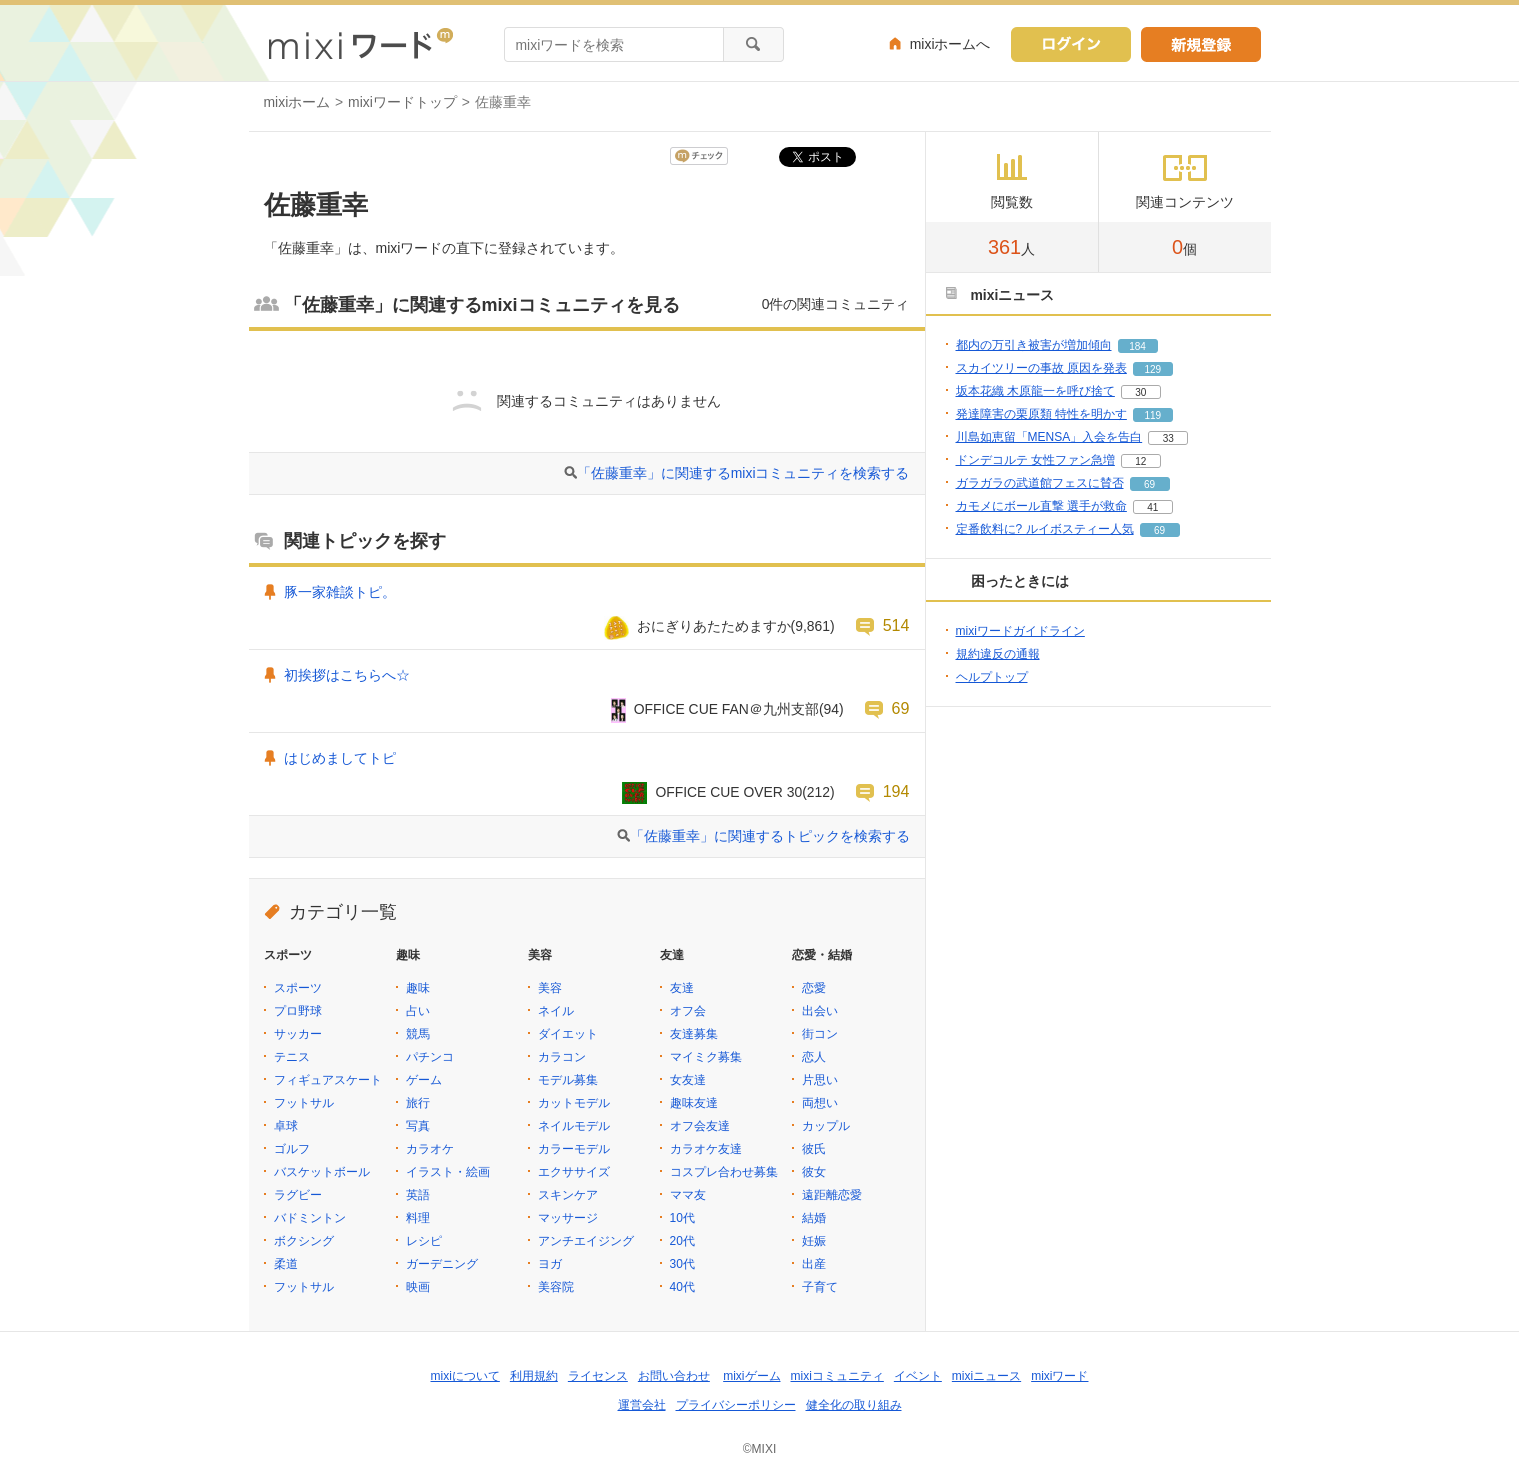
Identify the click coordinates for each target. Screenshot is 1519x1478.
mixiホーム (297, 102)
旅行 (418, 1103)
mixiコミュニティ (837, 1376)
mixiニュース (986, 1376)
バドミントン (310, 1218)
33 (1168, 438)
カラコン (562, 1057)
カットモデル (574, 1103)
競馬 (418, 1034)
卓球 (286, 1126)
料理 (418, 1218)
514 (896, 625)
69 (901, 708)
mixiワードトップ (402, 102)
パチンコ (430, 1057)
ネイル (556, 1011)
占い (418, 1011)
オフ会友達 (700, 1126)
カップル (826, 1126)
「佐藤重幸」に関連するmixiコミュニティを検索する (743, 473)
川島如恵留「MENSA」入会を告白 (1049, 437)
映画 (418, 1287)
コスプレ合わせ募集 (724, 1172)
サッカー (298, 1034)
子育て (820, 1287)
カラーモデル (574, 1149)
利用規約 (534, 1376)
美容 (550, 988)
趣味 (418, 988)
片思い (820, 1080)
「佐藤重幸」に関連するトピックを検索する (770, 836)
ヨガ (550, 1264)
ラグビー (298, 1195)
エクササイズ (574, 1172)
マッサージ (568, 1218)
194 (896, 791)
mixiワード (1059, 1376)
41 (1152, 507)
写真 (418, 1126)
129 (1153, 369)
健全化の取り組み (854, 1405)
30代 (682, 1264)
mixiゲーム (751, 1376)
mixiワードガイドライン (1020, 631)
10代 (682, 1218)
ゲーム (424, 1080)
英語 (418, 1195)
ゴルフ (292, 1149)
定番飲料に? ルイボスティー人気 (1045, 529)
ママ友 (688, 1195)
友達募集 (694, 1034)
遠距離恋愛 (832, 1195)
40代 (682, 1287)
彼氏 (814, 1149)
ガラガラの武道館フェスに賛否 (1040, 483)
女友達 (688, 1080)
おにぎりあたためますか (714, 626)
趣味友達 (694, 1103)
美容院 (556, 1287)
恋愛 (814, 988)
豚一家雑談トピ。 (340, 592)
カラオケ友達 (706, 1149)
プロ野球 (298, 1011)
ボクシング (304, 1241)
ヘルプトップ (992, 677)
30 (1140, 392)
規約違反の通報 (998, 654)
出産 (814, 1264)
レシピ (424, 1241)
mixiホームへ (950, 44)
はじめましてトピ (340, 758)
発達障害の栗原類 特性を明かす (1041, 414)
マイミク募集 (706, 1057)
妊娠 (814, 1241)
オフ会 (688, 1011)
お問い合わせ (674, 1376)
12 (1140, 461)
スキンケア (568, 1195)
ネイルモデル (574, 1126)
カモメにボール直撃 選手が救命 (1041, 506)
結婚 (814, 1218)
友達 (682, 988)
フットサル (304, 1103)
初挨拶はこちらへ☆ (347, 675)
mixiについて (465, 1376)
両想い (820, 1103)
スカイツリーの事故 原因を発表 (1041, 368)
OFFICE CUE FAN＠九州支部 (726, 709)
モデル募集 (568, 1080)
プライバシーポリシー (736, 1405)
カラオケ (430, 1149)
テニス (292, 1057)
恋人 (814, 1057)
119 (1153, 415)
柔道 (286, 1264)
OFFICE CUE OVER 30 (728, 792)
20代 (682, 1241)
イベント (918, 1376)
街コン (820, 1034)
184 (1137, 346)
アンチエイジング (586, 1241)
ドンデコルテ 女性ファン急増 (1035, 460)
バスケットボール (322, 1172)
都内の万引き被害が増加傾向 (1034, 345)
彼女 (814, 1172)
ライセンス (598, 1376)
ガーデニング (442, 1264)
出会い (820, 1011)
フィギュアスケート (328, 1080)
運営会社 (642, 1405)
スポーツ (298, 988)
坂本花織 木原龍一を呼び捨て (1035, 391)
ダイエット (568, 1034)
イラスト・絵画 (448, 1172)
